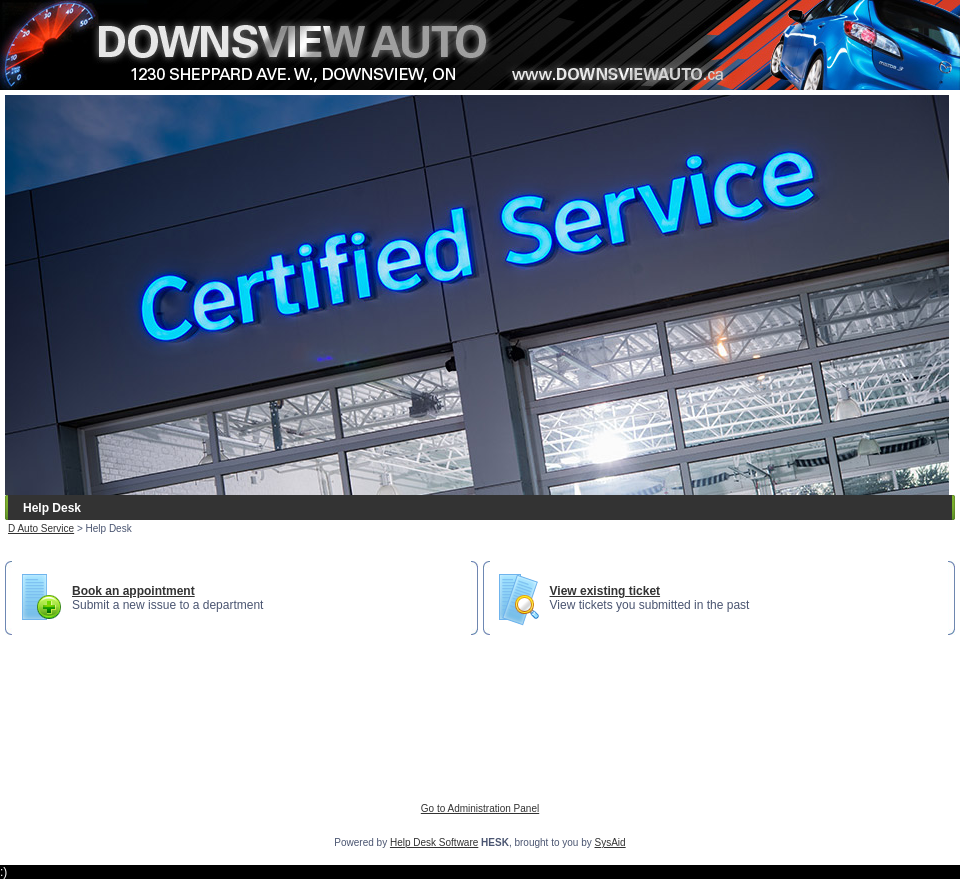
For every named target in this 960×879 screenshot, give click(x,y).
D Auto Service (41, 528)
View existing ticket (605, 591)
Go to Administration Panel (480, 808)
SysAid (610, 842)
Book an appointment (133, 591)
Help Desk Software (434, 842)
